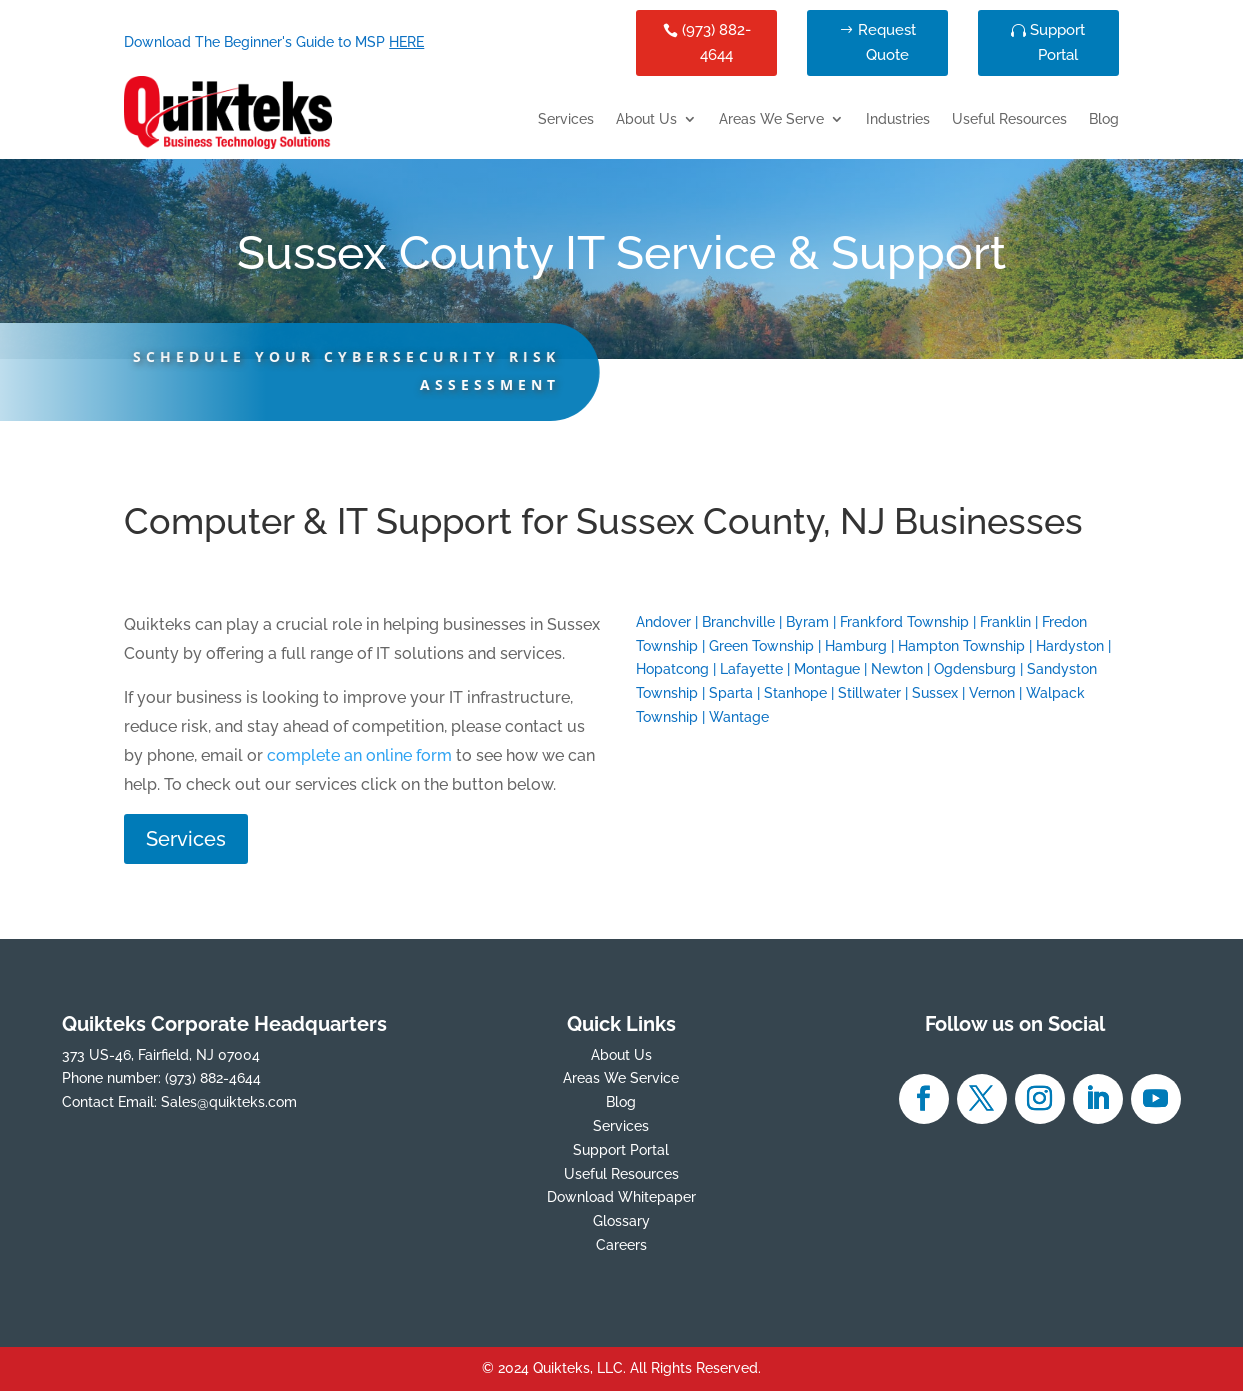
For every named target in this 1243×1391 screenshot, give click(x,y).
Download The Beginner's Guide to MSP (274, 42)
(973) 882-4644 (716, 43)
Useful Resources (1009, 119)
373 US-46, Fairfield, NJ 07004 (161, 1055)
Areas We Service (621, 1078)
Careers (621, 1245)
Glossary (621, 1221)
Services (566, 119)
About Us (646, 119)
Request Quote (887, 43)
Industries (898, 119)
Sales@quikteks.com (229, 1102)
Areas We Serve (771, 119)
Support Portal (1057, 43)
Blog (1104, 119)
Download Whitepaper (621, 1197)
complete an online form (359, 755)
